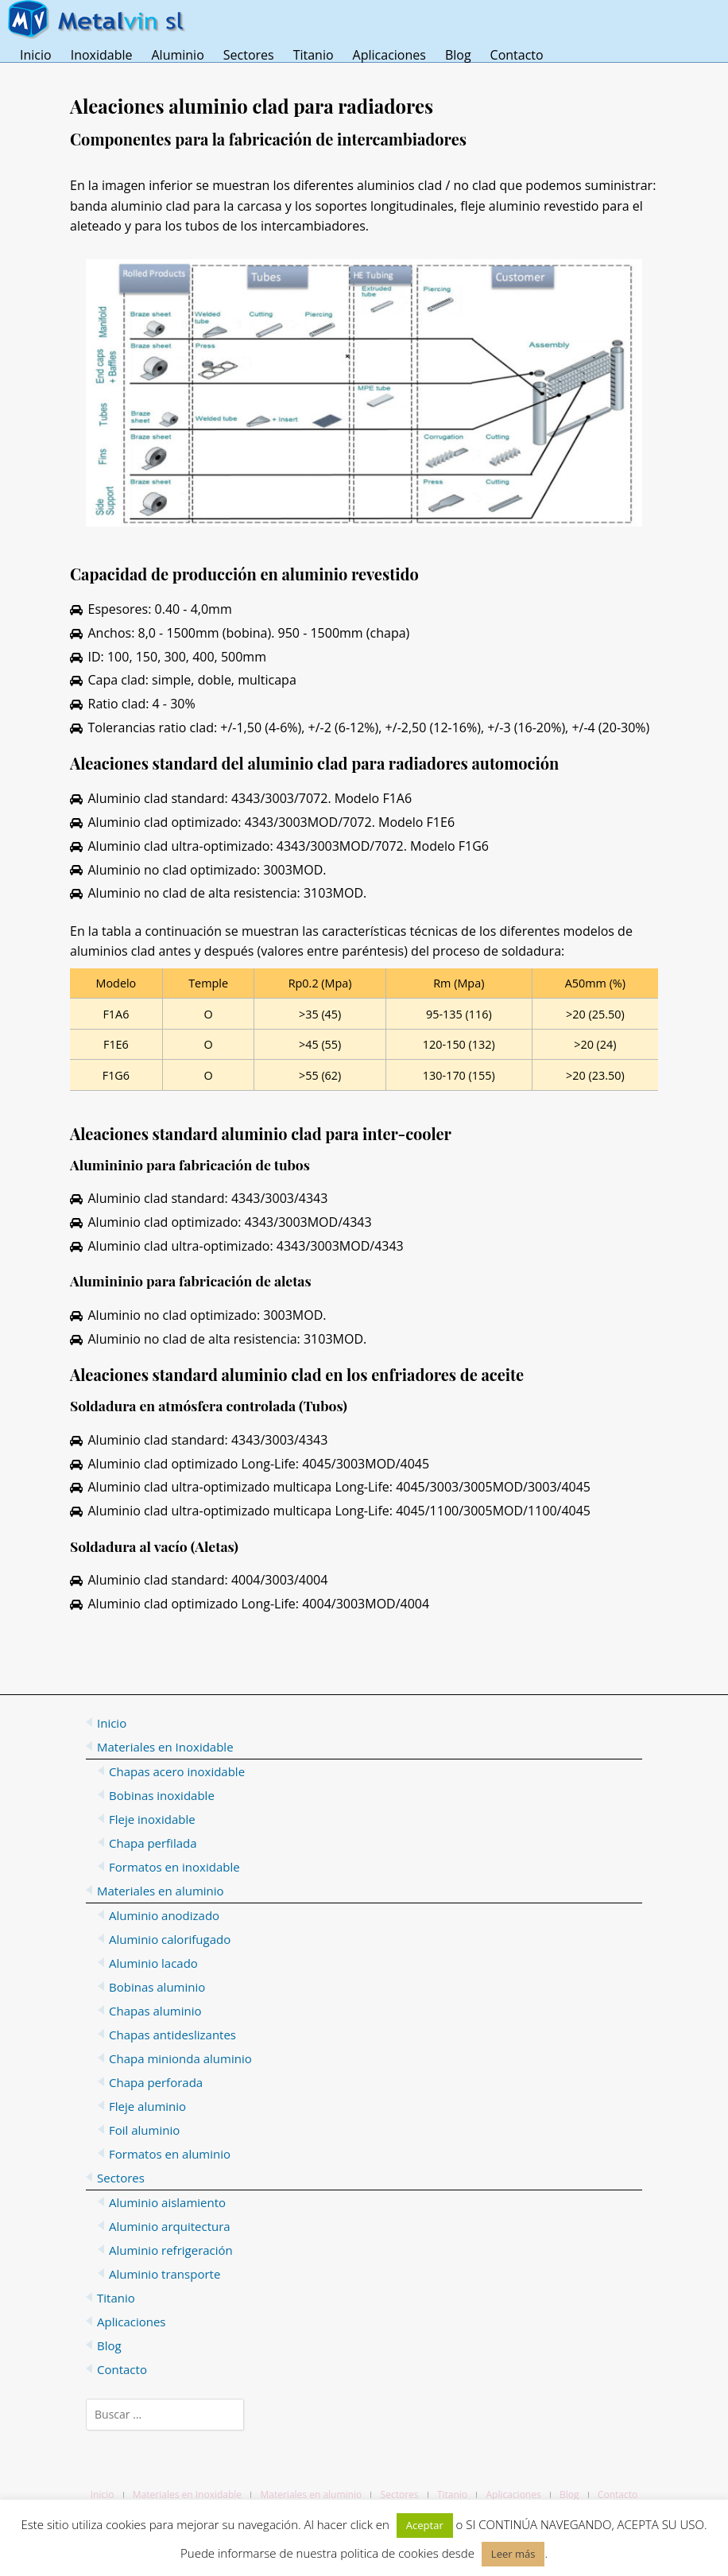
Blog (458, 55)
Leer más (513, 2554)
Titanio (313, 55)
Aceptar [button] (424, 2525)
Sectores (248, 55)
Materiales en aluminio (311, 2494)
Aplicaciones (389, 55)
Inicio (36, 55)
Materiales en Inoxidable (187, 2494)
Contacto (517, 55)
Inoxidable (102, 55)
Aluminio (177, 55)
